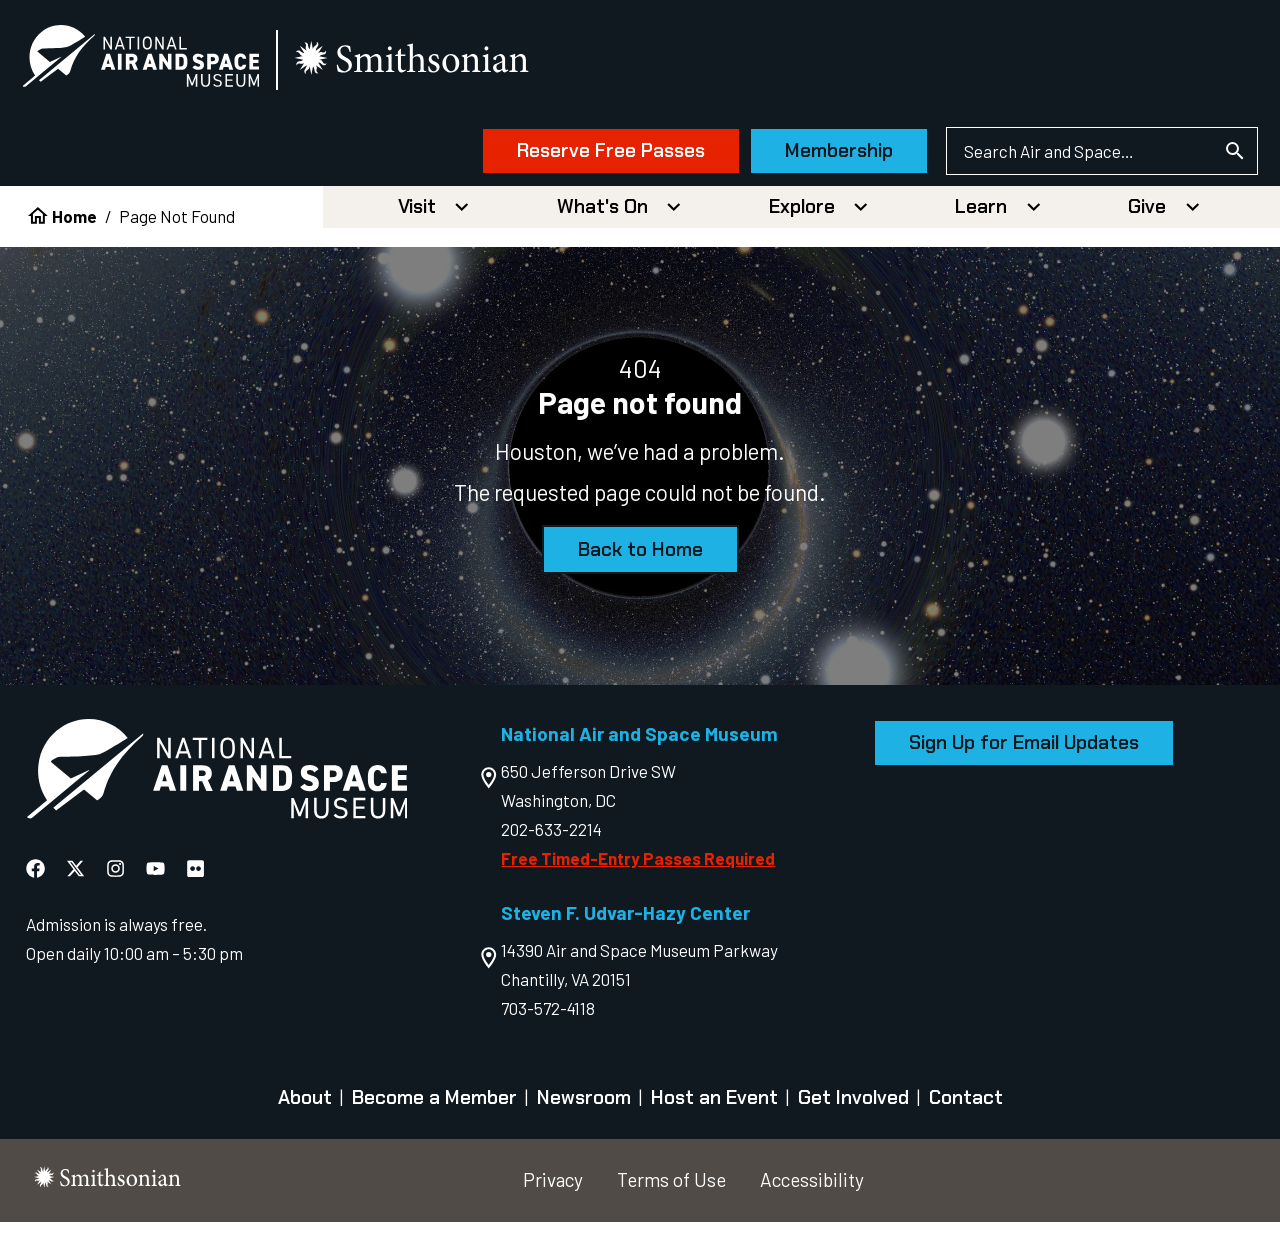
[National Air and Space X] (75, 881)
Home (74, 229)
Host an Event (714, 1111)
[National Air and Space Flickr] (195, 881)
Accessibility (812, 1192)
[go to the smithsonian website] (459, 66)
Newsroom (584, 1111)
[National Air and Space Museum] (186, 66)
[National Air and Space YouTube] (155, 881)
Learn (981, 219)
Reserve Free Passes (565, 157)
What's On (602, 219)
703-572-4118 (548, 1021)
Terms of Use (671, 1192)
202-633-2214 (551, 842)
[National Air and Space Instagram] (115, 881)
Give (1147, 219)
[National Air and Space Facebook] (35, 881)
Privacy (553, 1192)
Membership (794, 157)
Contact (966, 1111)
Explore (802, 219)
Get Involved (853, 1111)
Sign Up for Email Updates (1024, 755)
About (305, 1111)
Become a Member (434, 1111)
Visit (417, 219)
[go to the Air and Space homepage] (216, 786)
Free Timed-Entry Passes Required (638, 871)
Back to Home (640, 562)
